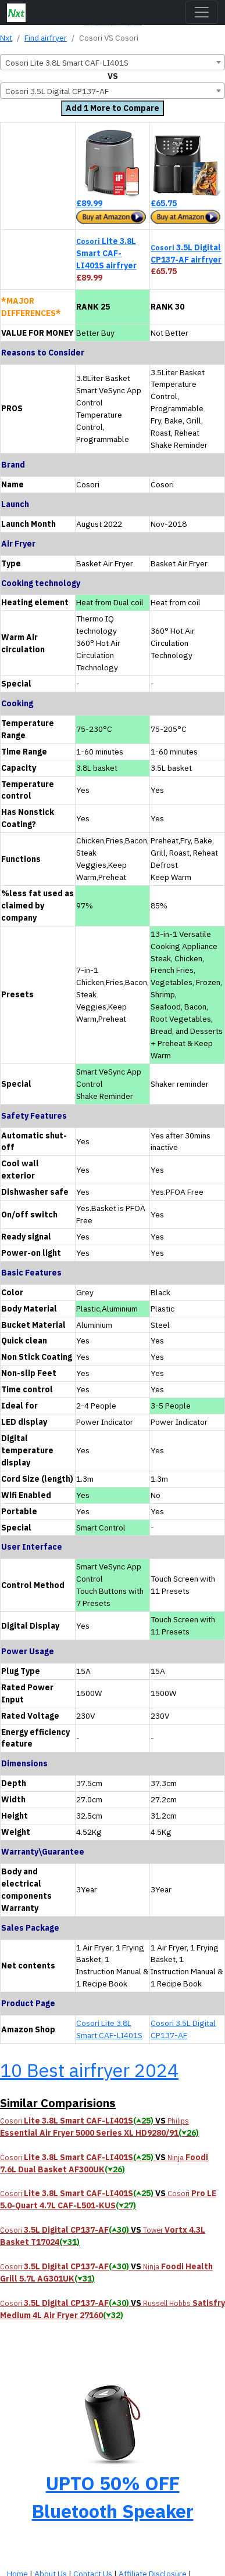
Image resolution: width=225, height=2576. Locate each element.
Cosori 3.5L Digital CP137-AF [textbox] (57, 91)
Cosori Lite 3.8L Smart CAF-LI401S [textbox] (66, 63)
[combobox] (112, 62)
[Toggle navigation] (201, 12)
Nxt (6, 38)
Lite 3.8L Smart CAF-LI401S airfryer (106, 253)
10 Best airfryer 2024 (89, 2070)
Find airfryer (45, 38)
